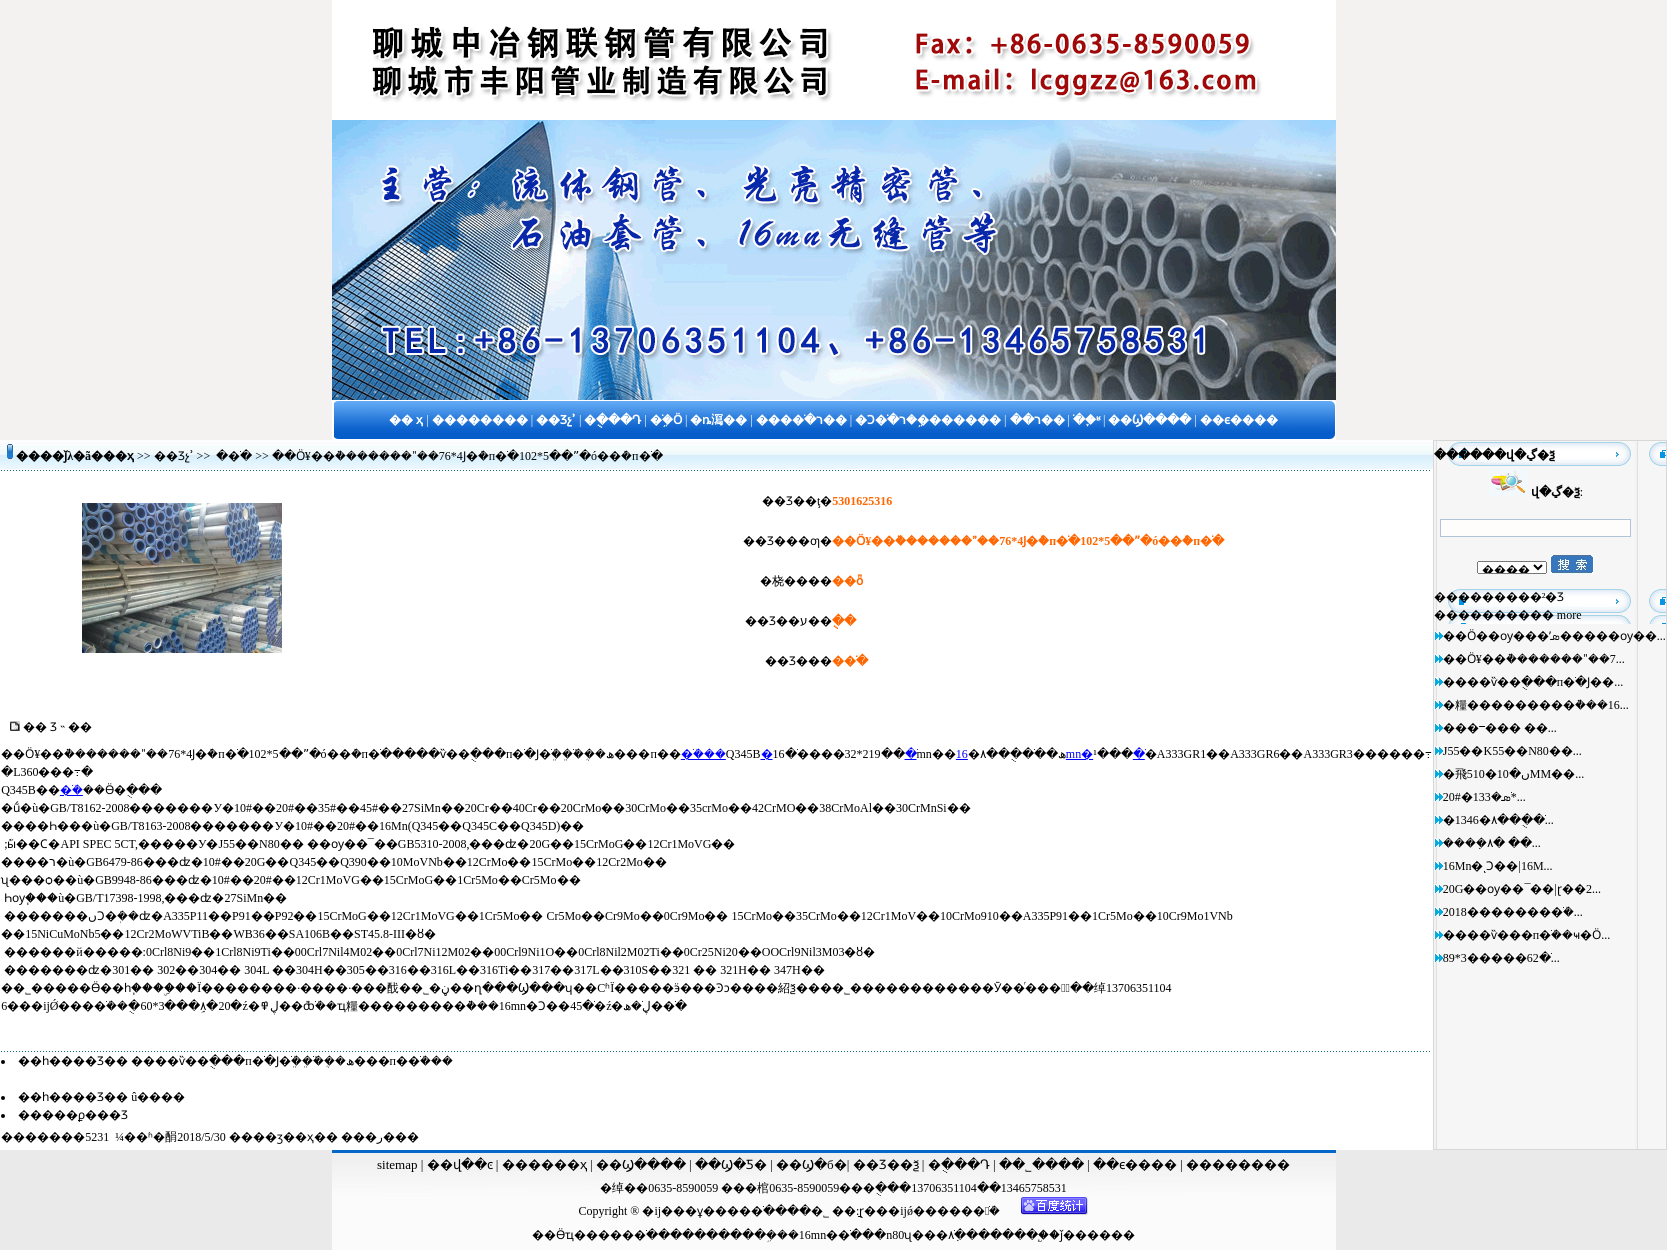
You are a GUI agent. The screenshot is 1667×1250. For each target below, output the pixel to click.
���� (1014, 1235)
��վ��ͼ (460, 1164)
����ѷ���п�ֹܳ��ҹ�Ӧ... (1526, 935)
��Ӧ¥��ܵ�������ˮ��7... (1534, 659)
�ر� (380, 1137)
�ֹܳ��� (703, 754)
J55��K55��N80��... (1512, 751)
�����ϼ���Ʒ (73, 1115)
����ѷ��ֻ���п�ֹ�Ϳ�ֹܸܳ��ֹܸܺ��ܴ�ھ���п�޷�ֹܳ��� (292, 1061)
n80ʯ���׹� (917, 1235)
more (1569, 615)
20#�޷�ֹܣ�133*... (1484, 797)
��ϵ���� (1136, 1164)
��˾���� (1043, 1164)
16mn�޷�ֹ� (830, 1235)
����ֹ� (628, 1235)
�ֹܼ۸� (957, 1235)
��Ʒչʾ (174, 456)
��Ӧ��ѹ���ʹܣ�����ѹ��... (1554, 636)
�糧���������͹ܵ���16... (1536, 705)
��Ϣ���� (641, 1164)
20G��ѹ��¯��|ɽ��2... (1522, 889)
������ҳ (542, 1164)
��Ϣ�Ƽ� (729, 1164)
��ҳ (118, 456)
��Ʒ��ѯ (887, 1164)
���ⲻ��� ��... (1500, 728)
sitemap (397, 1164)
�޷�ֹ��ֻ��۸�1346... (1498, 820)
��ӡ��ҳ (283, 1137)
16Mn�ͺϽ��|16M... (1498, 866)
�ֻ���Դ (958, 1164)
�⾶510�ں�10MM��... (1513, 774)
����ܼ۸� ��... (1492, 843)
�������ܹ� (729, 1235)
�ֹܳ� (71, 790)
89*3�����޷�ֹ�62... (1501, 958)
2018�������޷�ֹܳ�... (1513, 912)
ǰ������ (1097, 1235)
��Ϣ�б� (811, 1164)
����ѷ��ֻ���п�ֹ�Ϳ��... (1533, 682)
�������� (1238, 1164)
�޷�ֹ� (234, 456)
